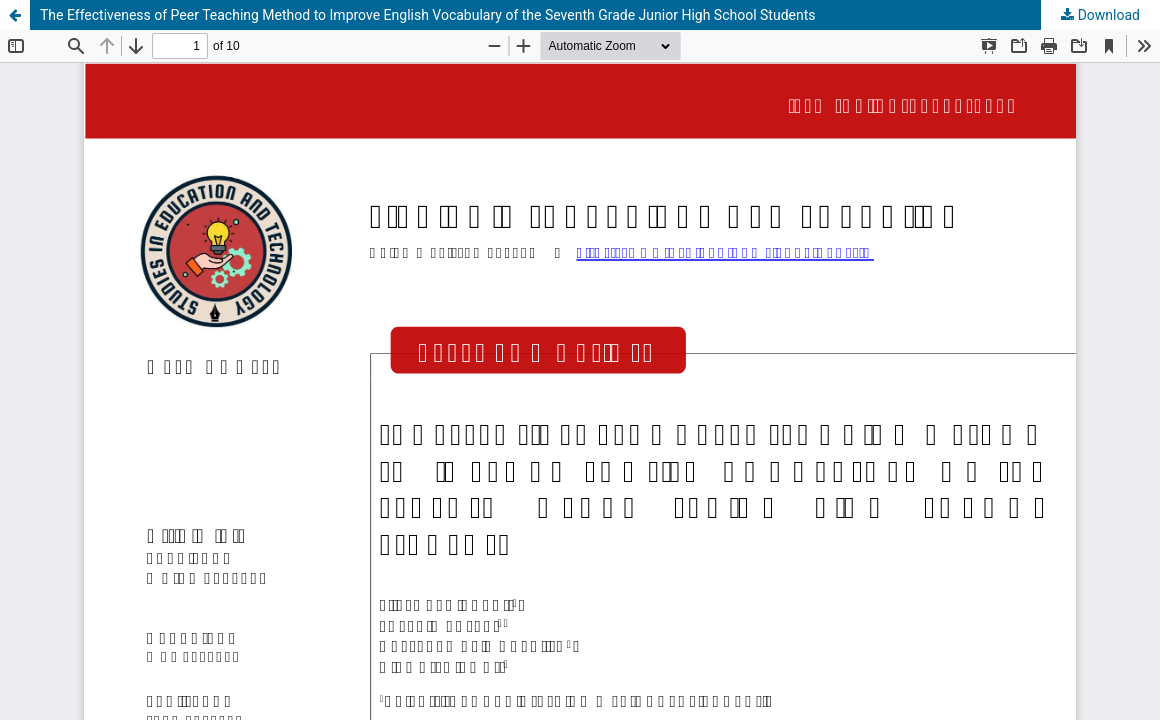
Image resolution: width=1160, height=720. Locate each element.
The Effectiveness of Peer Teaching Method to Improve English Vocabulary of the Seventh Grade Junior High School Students (428, 15)
